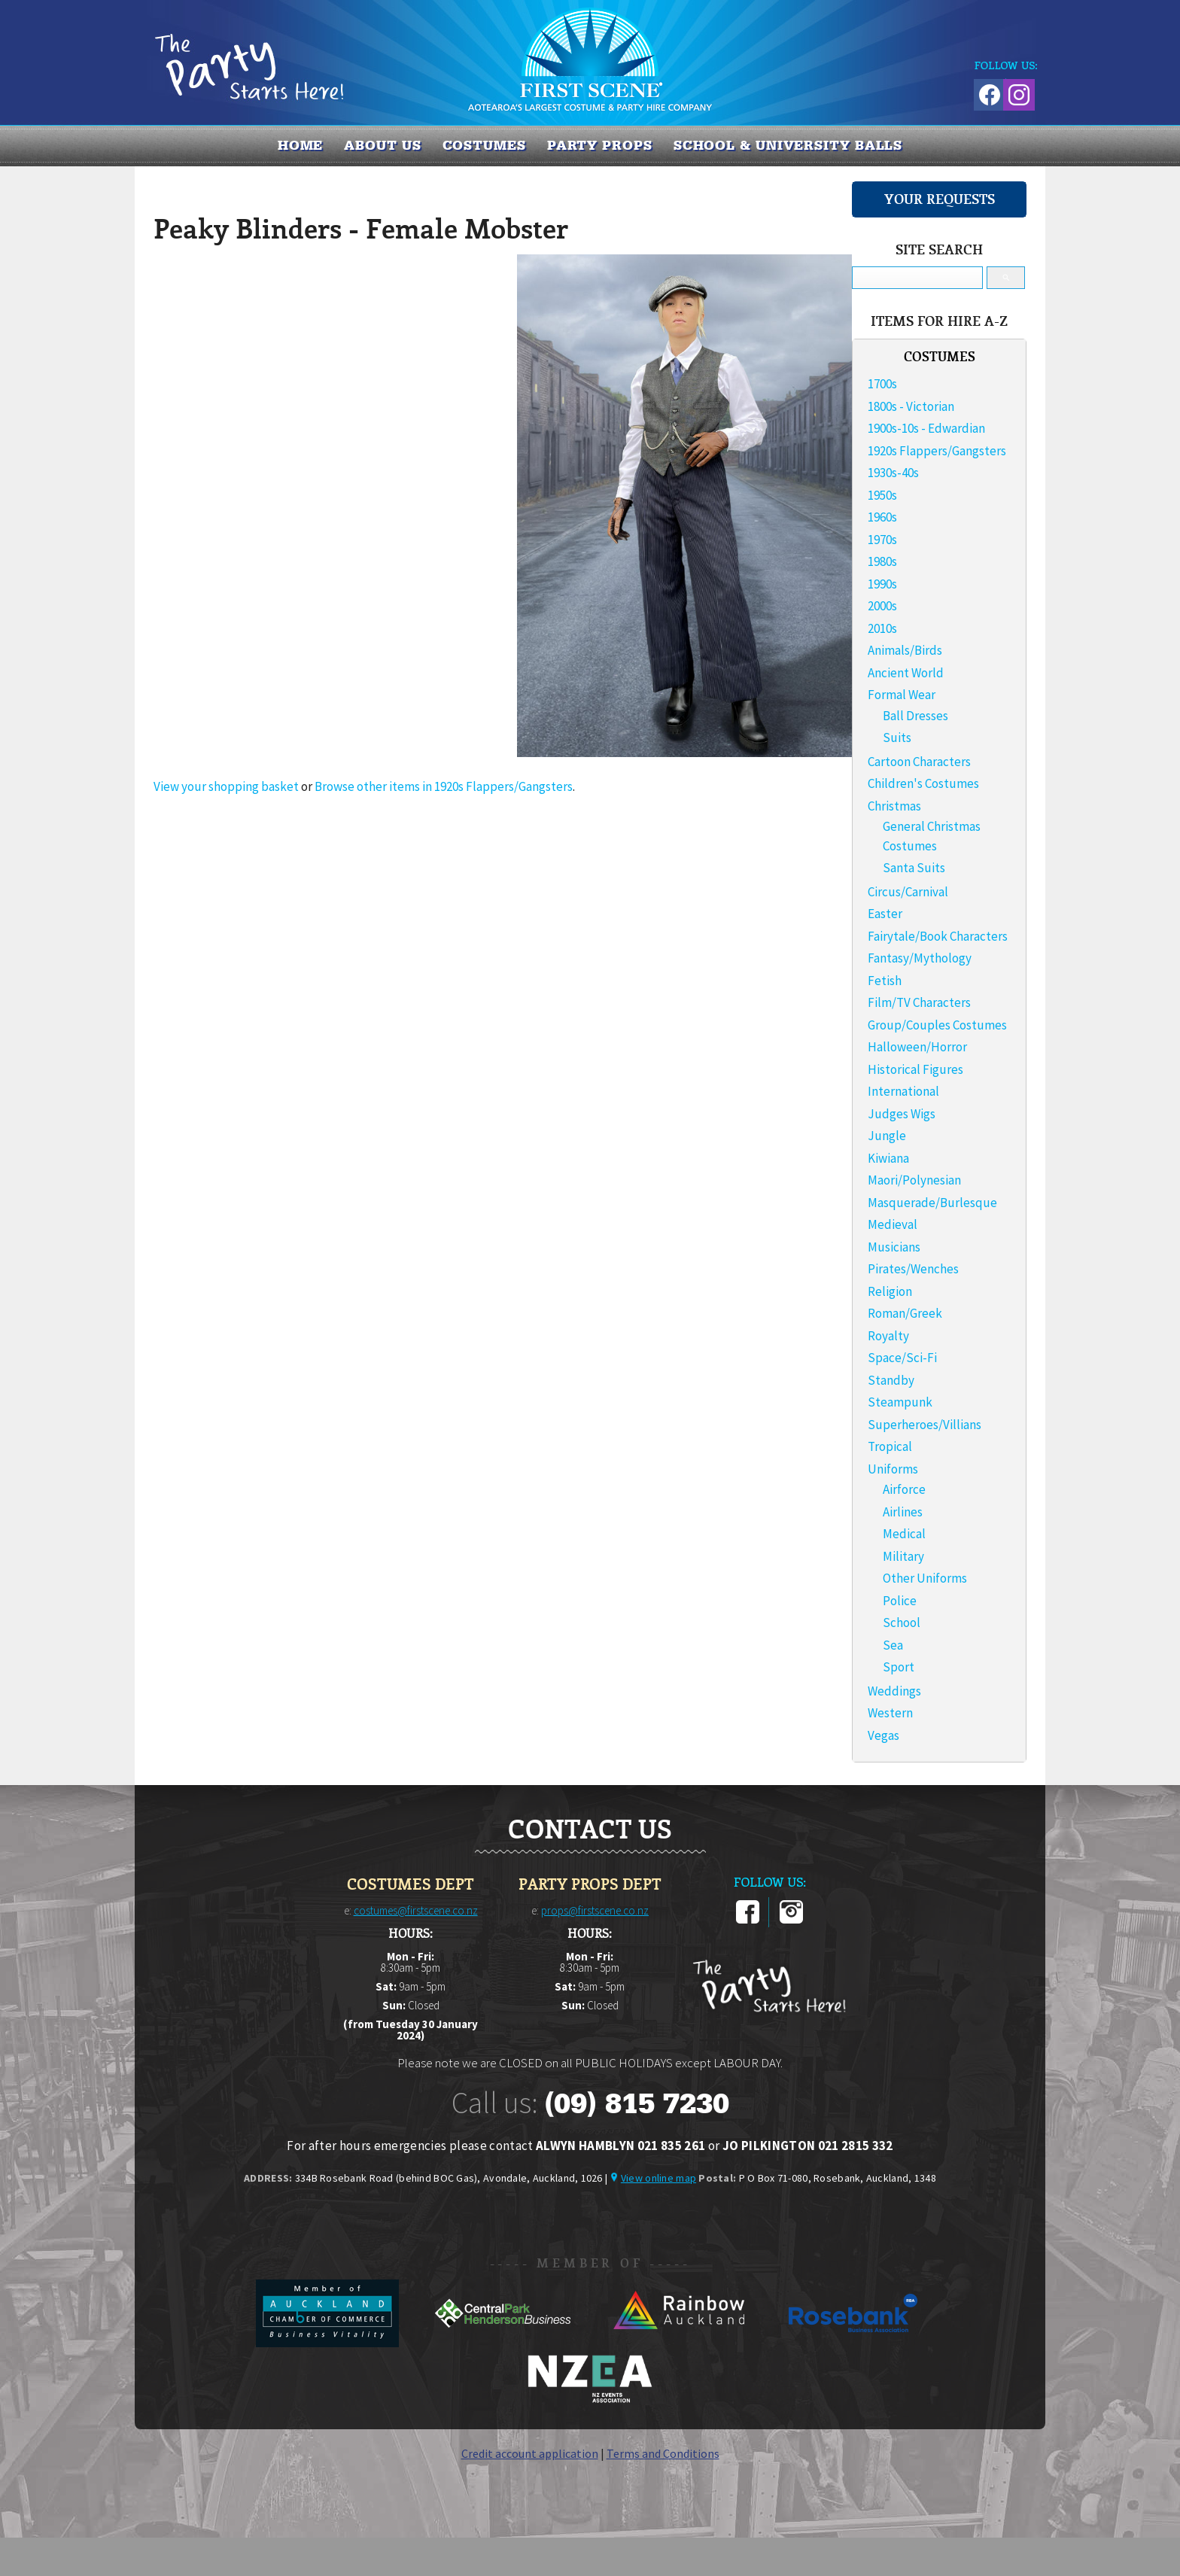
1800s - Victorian (911, 406)
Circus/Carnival (908, 892)
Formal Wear (901, 694)
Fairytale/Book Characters (938, 936)
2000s (882, 606)
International (903, 1091)
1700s (882, 384)
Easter (885, 913)
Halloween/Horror (917, 1047)
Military (903, 1556)
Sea (893, 1645)
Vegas (883, 1735)
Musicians (894, 1247)
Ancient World (906, 673)
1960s (882, 517)
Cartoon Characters (919, 761)
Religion (890, 1291)
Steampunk (900, 1402)
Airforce (904, 1489)
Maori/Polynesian (914, 1180)
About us (382, 145)
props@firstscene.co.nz (595, 1910)
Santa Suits (914, 867)
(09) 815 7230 (636, 2103)
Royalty (888, 1336)
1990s (882, 584)
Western (890, 1713)
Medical (904, 1533)
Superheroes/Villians (924, 1424)
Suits (897, 737)
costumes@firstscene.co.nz (416, 1910)
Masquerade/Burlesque (932, 1202)
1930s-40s (893, 472)
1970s (882, 539)
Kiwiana (888, 1158)
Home (301, 145)
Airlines (903, 1512)
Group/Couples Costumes (937, 1025)
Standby (891, 1380)
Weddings (894, 1691)
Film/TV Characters (919, 1002)
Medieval (892, 1224)
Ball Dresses (915, 715)
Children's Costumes (923, 783)
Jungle (887, 1135)
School (901, 1622)
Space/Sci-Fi (902, 1357)
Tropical (890, 1446)
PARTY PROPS (599, 145)
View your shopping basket (226, 786)
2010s (882, 628)
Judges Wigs (901, 1114)
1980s (882, 561)
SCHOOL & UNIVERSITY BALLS (788, 145)
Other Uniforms (925, 1578)
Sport (898, 1667)
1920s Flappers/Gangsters (937, 451)
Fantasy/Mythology (920, 958)
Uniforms (893, 1469)
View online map (658, 2178)
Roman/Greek (905, 1313)
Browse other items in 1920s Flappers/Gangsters (444, 786)
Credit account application (529, 2453)
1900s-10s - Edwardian (926, 428)
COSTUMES (484, 145)
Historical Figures (915, 1069)
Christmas (894, 806)
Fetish (885, 980)
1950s (882, 495)
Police (900, 1600)
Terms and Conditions (663, 2453)
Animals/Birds (905, 650)
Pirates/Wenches (913, 1269)
